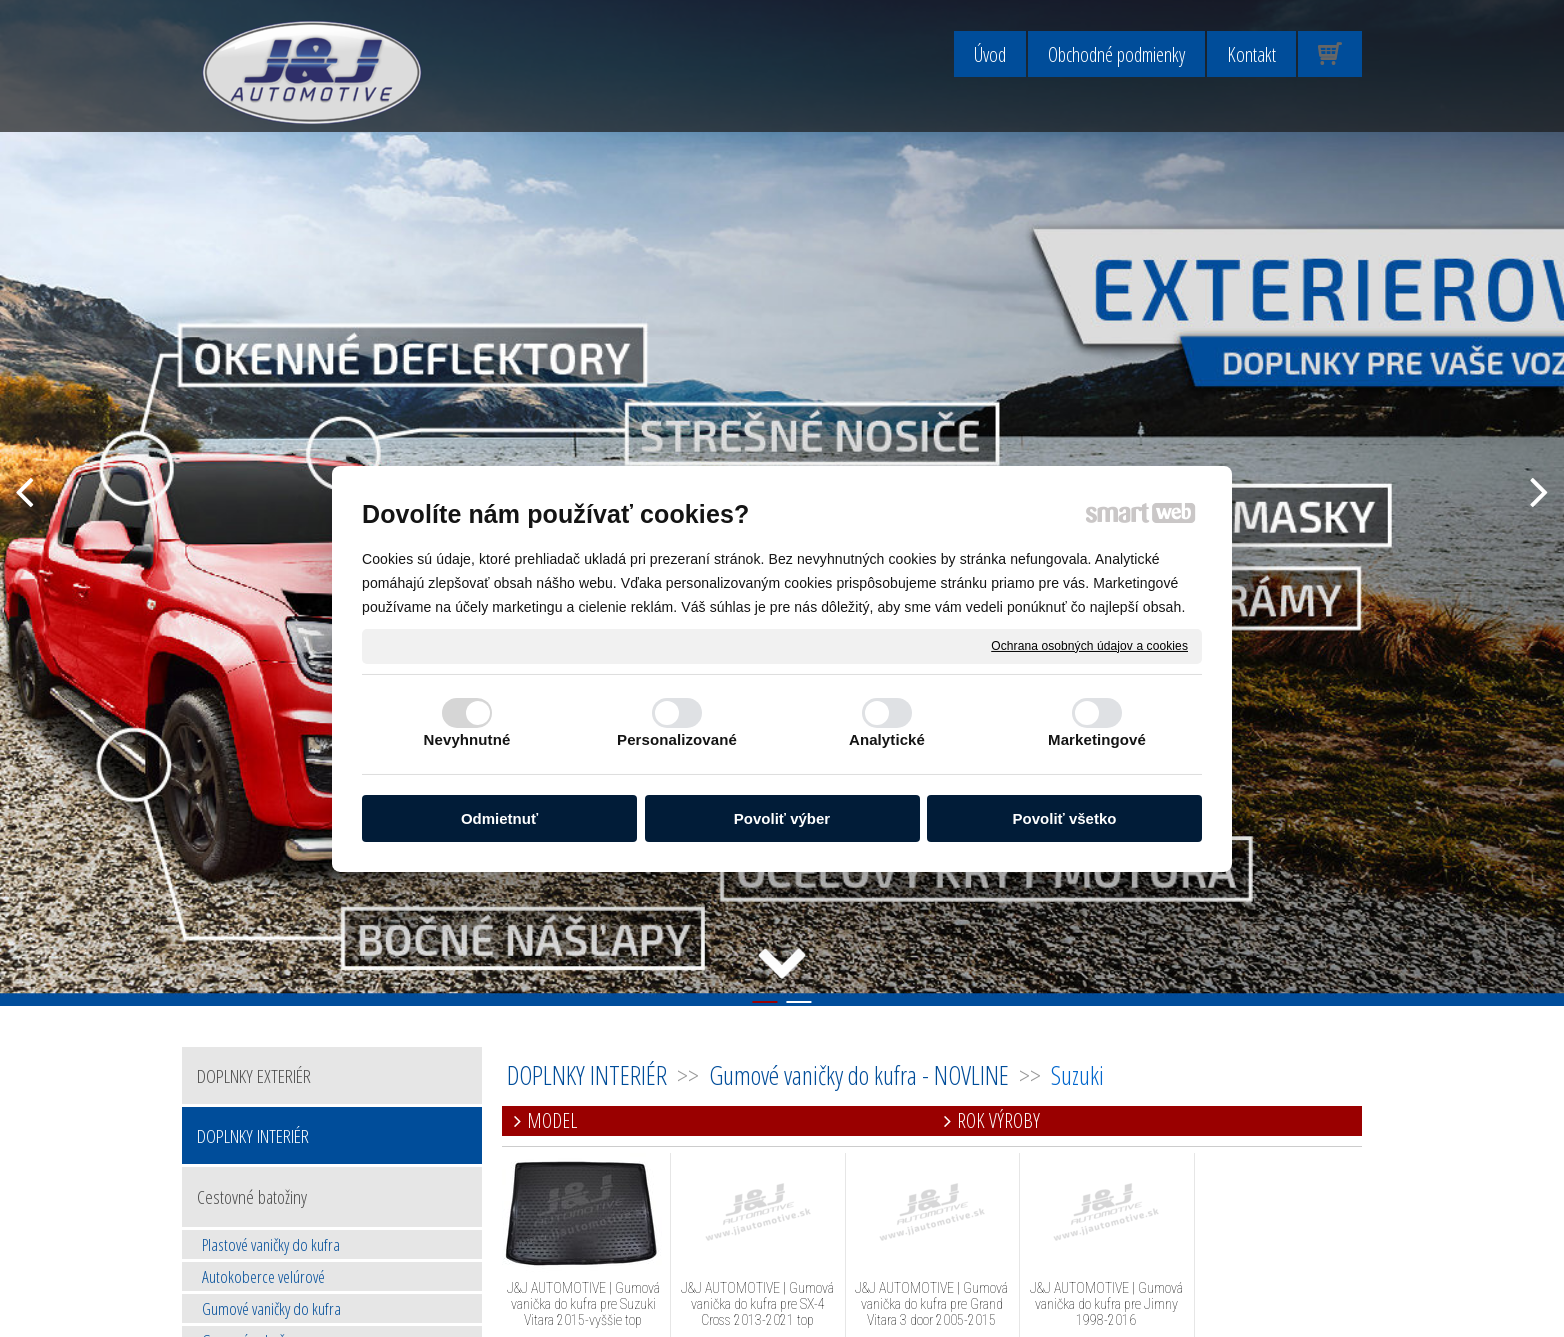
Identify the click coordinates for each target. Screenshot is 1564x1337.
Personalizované (677, 739)
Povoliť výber (782, 818)
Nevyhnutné (467, 739)
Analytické (887, 739)
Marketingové (1097, 739)
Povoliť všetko (1065, 818)
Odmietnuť (499, 818)
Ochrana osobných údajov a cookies (1089, 645)
